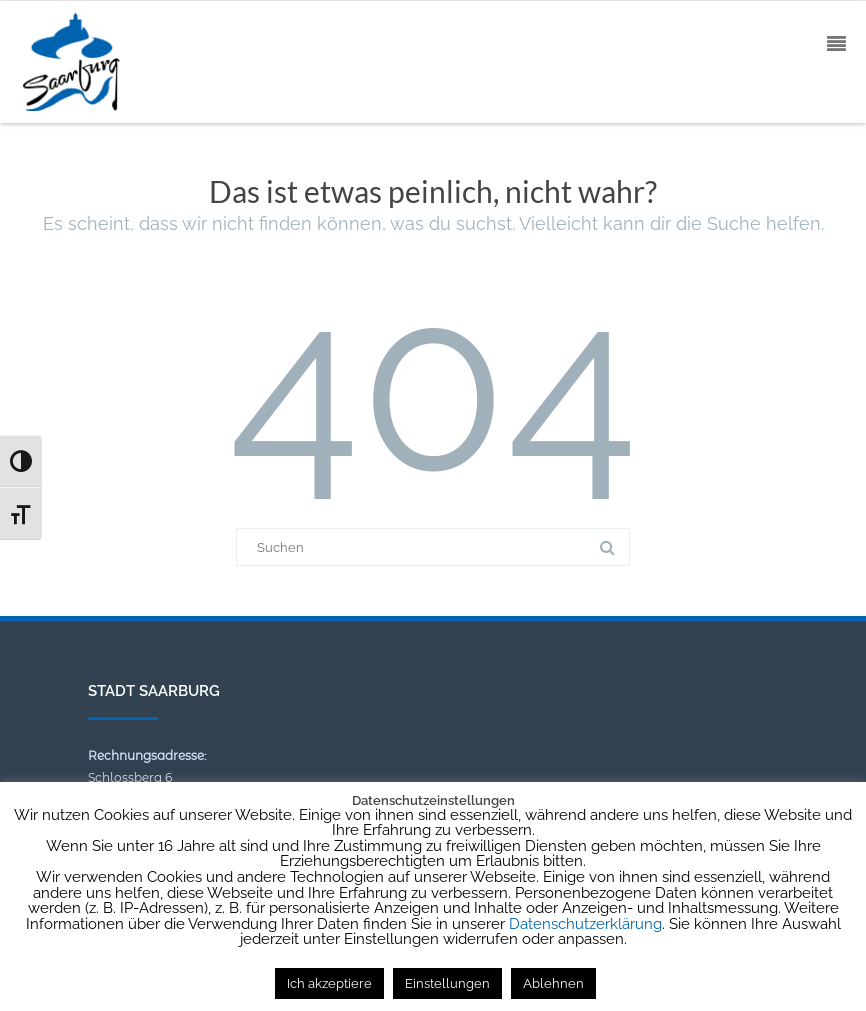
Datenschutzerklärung (585, 924)
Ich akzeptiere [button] (329, 983)
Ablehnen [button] (553, 983)
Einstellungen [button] (447, 983)
